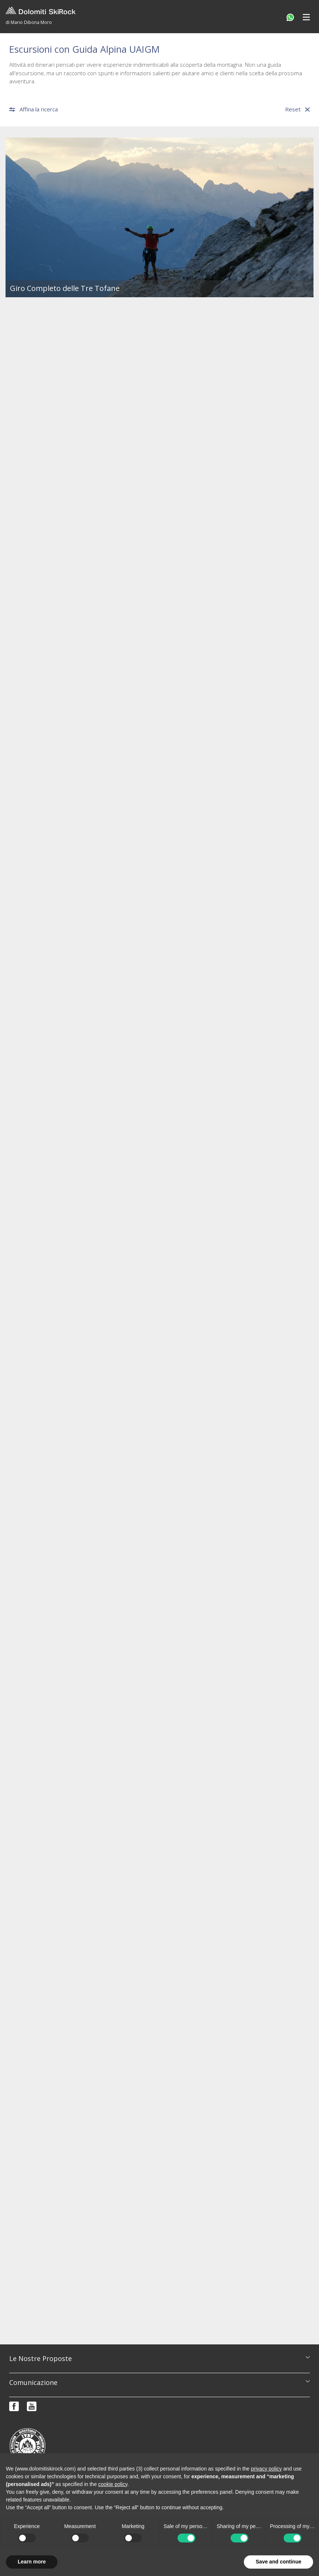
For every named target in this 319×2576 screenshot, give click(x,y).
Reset (297, 109)
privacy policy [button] (266, 2469)
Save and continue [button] (278, 2562)
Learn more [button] (32, 2562)
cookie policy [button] (112, 2484)
